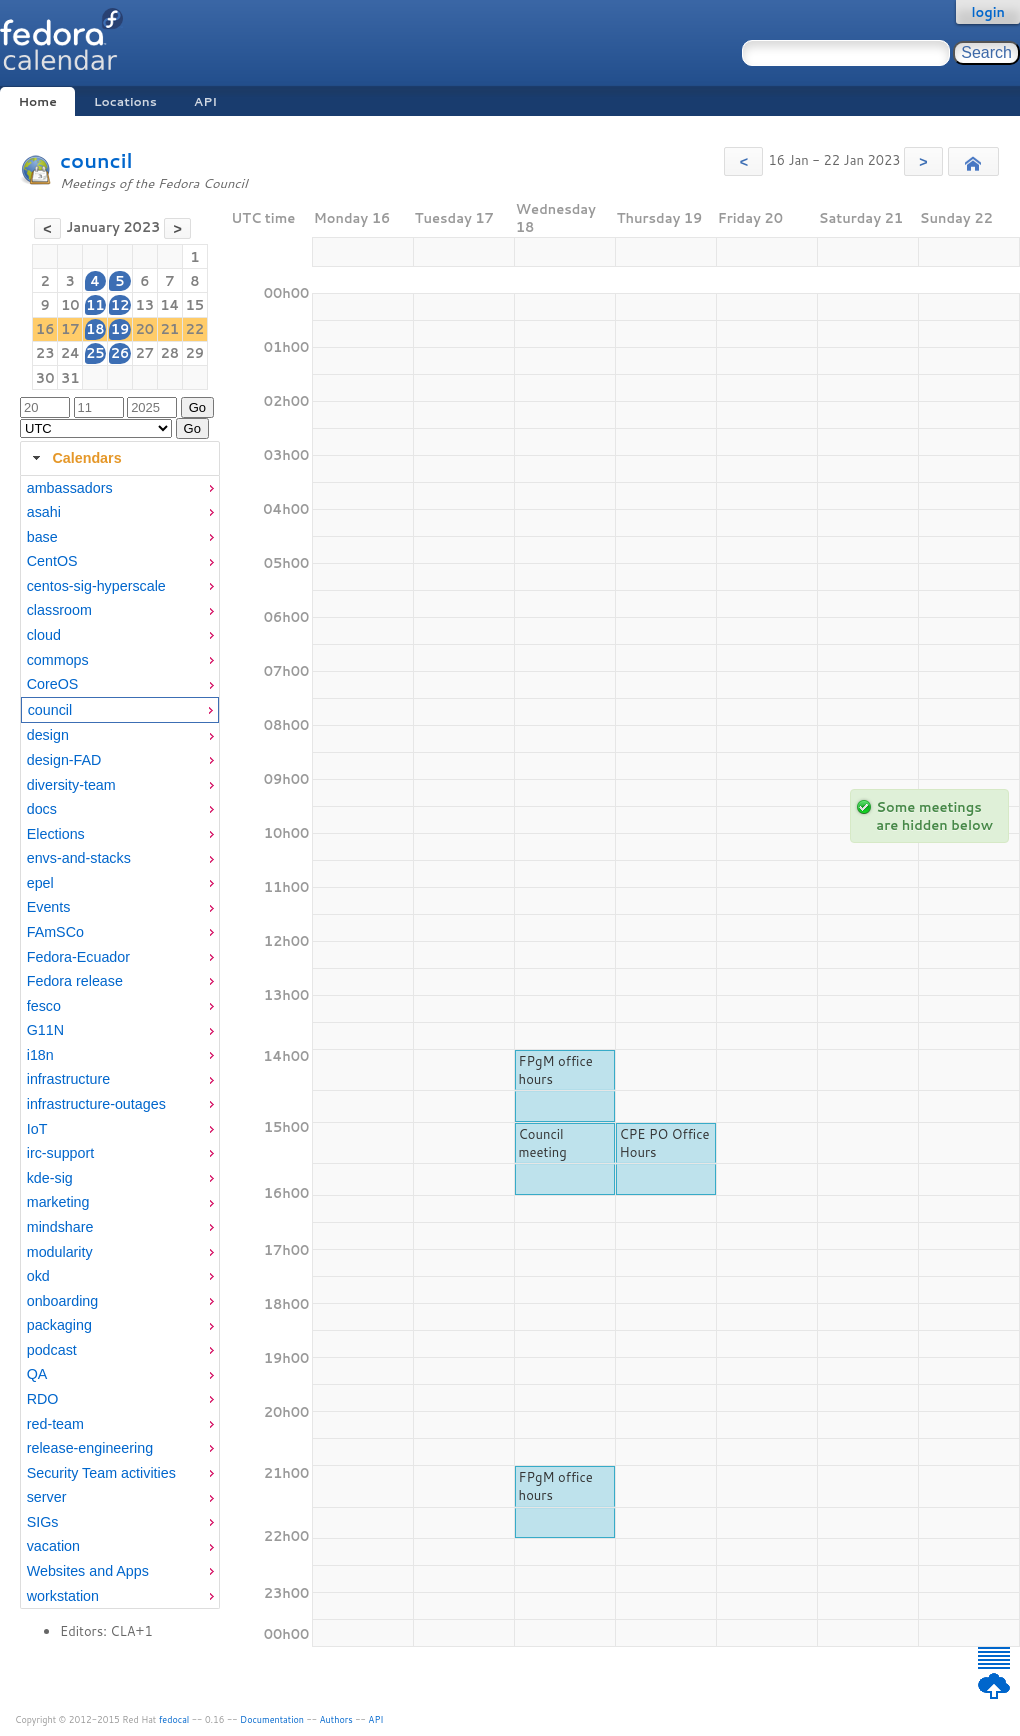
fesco (44, 1006)
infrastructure (68, 1079)
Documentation (272, 1719)
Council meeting (543, 1143)
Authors (336, 1719)
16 (45, 329)
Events (49, 907)
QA (37, 1374)
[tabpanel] (120, 1043)
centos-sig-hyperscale (96, 586)
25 (95, 353)
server (47, 1497)
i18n (40, 1055)
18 (95, 329)
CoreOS (53, 684)
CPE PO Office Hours (665, 1143)
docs (42, 809)
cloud (44, 635)
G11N (45, 1030)
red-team (55, 1424)
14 (169, 305)
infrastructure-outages (96, 1104)
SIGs (43, 1522)
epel (40, 883)
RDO (43, 1399)
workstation (63, 1596)
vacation (53, 1546)
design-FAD (64, 760)
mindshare (60, 1227)
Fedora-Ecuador (78, 957)
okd (38, 1276)
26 (120, 353)
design (48, 735)
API (205, 101)
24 (70, 353)
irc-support (61, 1153)
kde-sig (50, 1178)
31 (70, 378)
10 (70, 305)
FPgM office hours (556, 1070)
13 (144, 305)
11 (95, 305)
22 (195, 329)
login (988, 12)
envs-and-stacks (79, 858)
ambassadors (70, 488)
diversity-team (71, 785)
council (96, 160)
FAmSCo (55, 932)
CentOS (52, 561)
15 (195, 305)
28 (170, 353)
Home (37, 101)
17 (70, 329)
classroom (59, 610)
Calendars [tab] (74, 458)
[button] (743, 161)
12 (120, 305)
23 (45, 353)
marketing (58, 1202)
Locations (125, 101)
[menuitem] (120, 488)
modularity (60, 1252)
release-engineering (90, 1448)
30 (45, 378)
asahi (44, 512)
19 (120, 329)
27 (144, 353)
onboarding (63, 1301)
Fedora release (75, 981)
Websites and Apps (88, 1571)
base (42, 537)
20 (144, 329)
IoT (37, 1129)
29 (195, 353)
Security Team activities (101, 1473)
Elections (56, 834)
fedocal (174, 1719)
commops (58, 660)
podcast (52, 1350)
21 (170, 329)
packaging (59, 1325)
